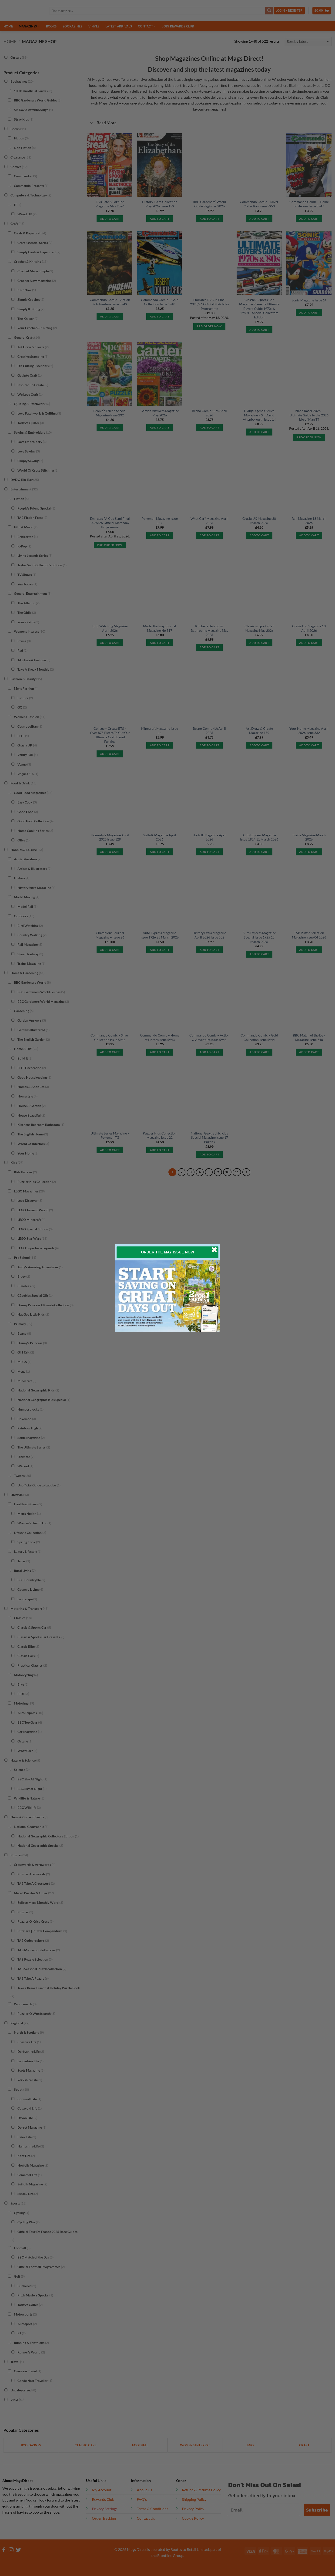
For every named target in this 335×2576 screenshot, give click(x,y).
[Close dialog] (214, 1249)
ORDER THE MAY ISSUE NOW (167, 1252)
